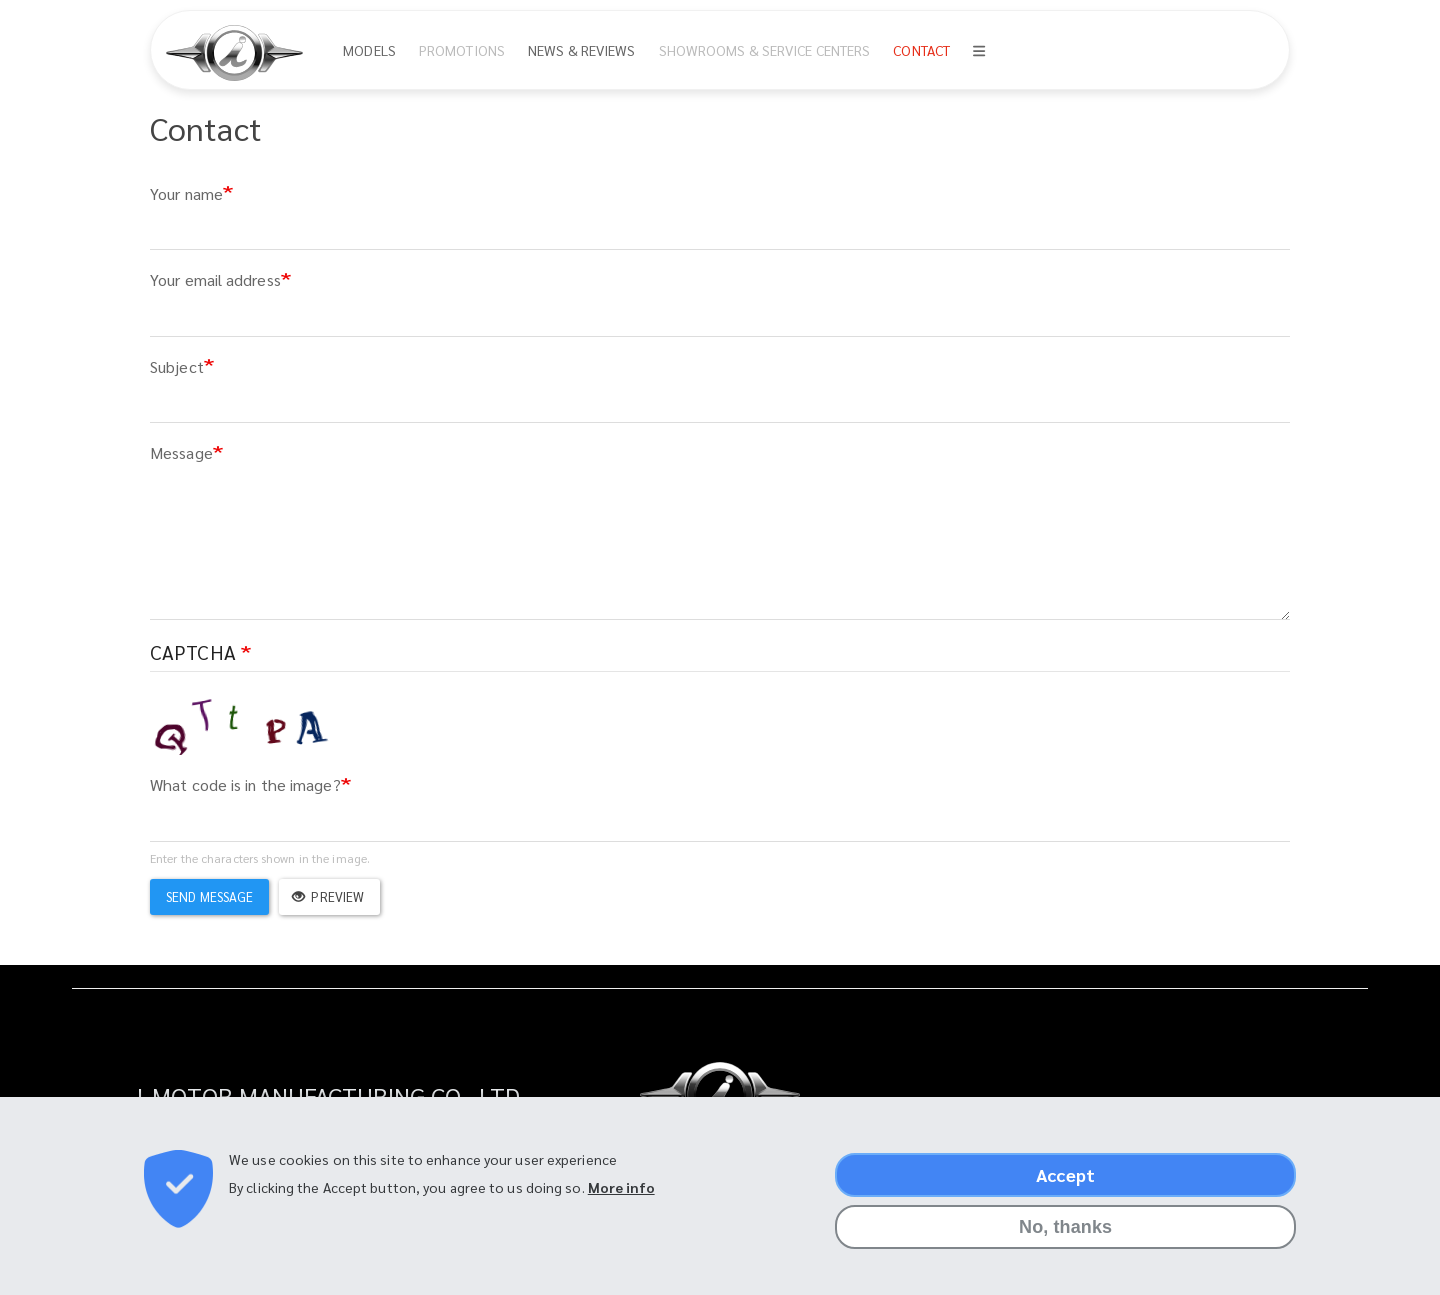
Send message (209, 896)
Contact (921, 50)
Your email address (215, 279)
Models (369, 50)
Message (181, 452)
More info (621, 1187)
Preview (328, 896)
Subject (177, 366)
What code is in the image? (245, 784)
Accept (1065, 1174)
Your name (186, 193)
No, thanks (1065, 1227)
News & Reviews (581, 50)
